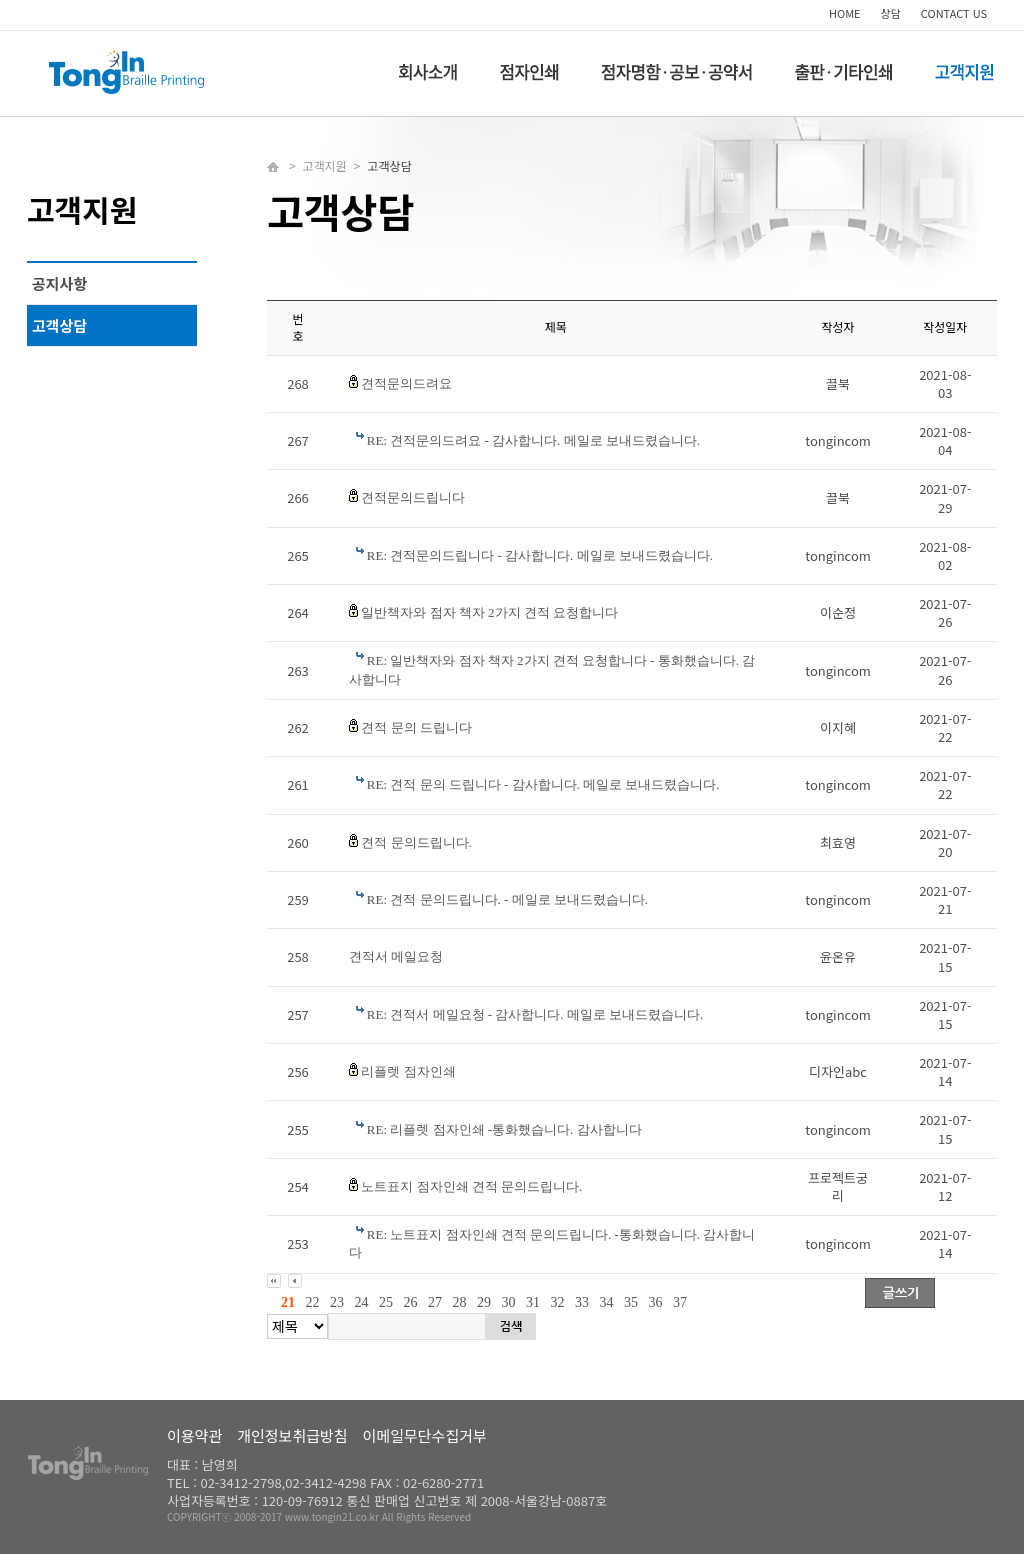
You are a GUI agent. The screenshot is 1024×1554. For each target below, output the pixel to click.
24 (362, 1302)
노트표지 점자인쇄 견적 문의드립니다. (471, 1186)
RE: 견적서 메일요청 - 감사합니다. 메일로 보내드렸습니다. (535, 1014)
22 (313, 1302)
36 (656, 1302)
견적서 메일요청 (396, 956)
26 (411, 1302)
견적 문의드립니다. (416, 842)
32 (558, 1302)
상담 (891, 13)
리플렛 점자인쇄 (408, 1071)
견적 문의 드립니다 (416, 727)
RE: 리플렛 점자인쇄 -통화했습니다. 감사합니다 (504, 1129)
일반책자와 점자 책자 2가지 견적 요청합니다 (489, 612)
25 (386, 1302)
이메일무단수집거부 (425, 1435)
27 (435, 1302)
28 (460, 1302)
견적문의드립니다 (413, 497)
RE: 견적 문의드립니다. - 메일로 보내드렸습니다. (507, 899)
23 (337, 1302)
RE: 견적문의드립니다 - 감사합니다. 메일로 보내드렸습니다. (540, 555)
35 (631, 1302)
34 (607, 1302)
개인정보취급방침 (292, 1435)
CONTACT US (954, 13)
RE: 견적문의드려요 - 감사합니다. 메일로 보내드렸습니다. (533, 440)
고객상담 (59, 325)
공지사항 (59, 283)
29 (484, 1302)
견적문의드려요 (406, 383)
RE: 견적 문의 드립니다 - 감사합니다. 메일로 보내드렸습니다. (543, 784)
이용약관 (194, 1435)
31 (533, 1302)
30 (509, 1302)
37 (680, 1302)
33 (582, 1302)
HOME (845, 13)
